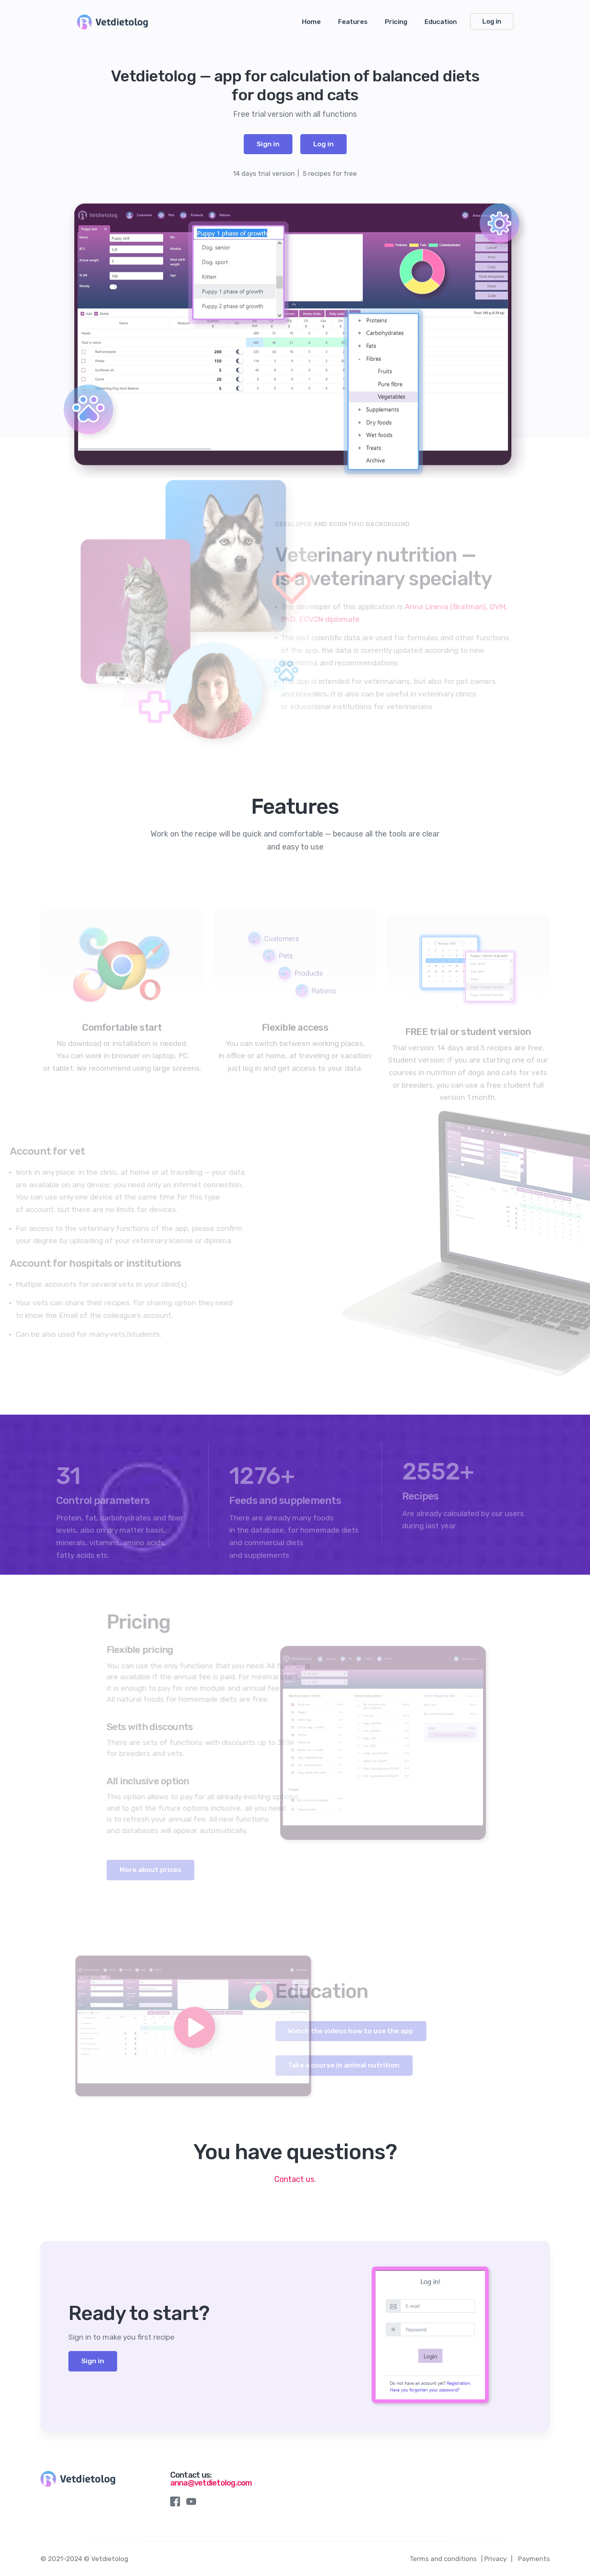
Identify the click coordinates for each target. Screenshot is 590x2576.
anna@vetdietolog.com (211, 2483)
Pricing (396, 22)
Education (441, 22)
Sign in (268, 144)
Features (353, 22)
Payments (534, 2559)
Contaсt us (294, 2179)
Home (311, 22)
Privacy (495, 2559)
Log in (491, 21)
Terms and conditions (443, 2559)
